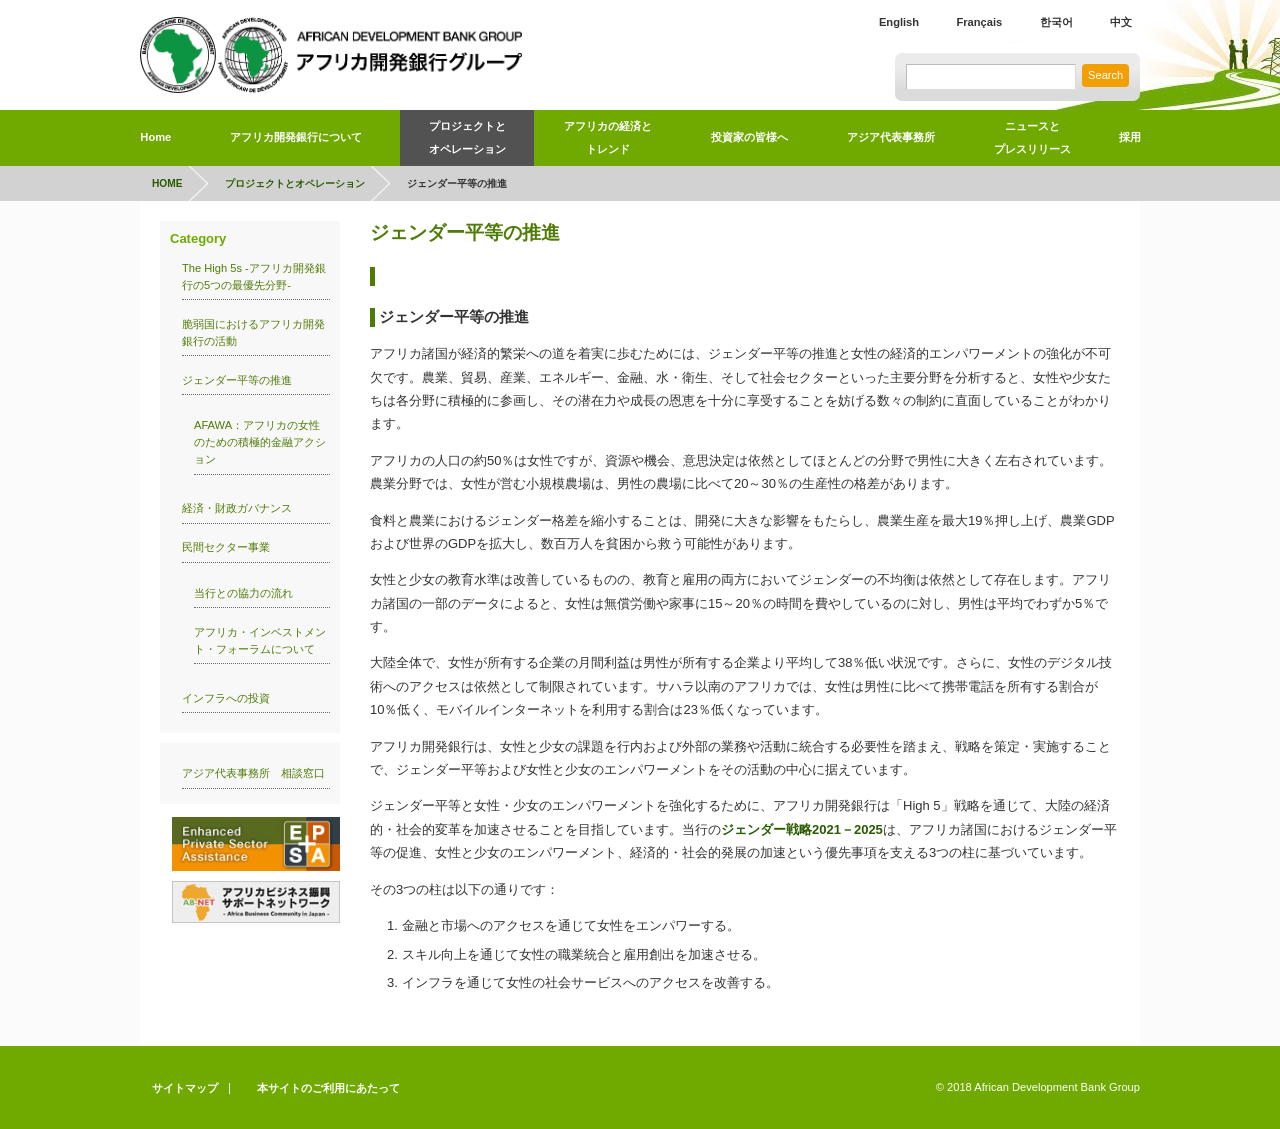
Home (155, 137)
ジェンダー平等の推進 (237, 380)
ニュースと (1033, 141)
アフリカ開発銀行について (296, 137)
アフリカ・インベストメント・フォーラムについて (260, 640)
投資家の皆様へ (749, 137)
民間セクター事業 (226, 547)
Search (1105, 75)
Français (979, 22)
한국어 (1056, 22)
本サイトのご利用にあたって (328, 1088)
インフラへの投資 (226, 698)
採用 (1130, 137)
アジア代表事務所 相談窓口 (253, 773)
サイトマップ (185, 1088)
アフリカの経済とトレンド (608, 137)
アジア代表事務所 (891, 137)
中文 (1121, 22)
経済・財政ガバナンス (237, 508)
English (899, 22)
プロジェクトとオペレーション (467, 137)
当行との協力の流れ (243, 593)
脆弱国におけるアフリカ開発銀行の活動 (253, 332)
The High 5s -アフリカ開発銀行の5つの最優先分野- (254, 276)
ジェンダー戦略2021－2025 (802, 829)
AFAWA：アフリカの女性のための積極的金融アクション (260, 442)
